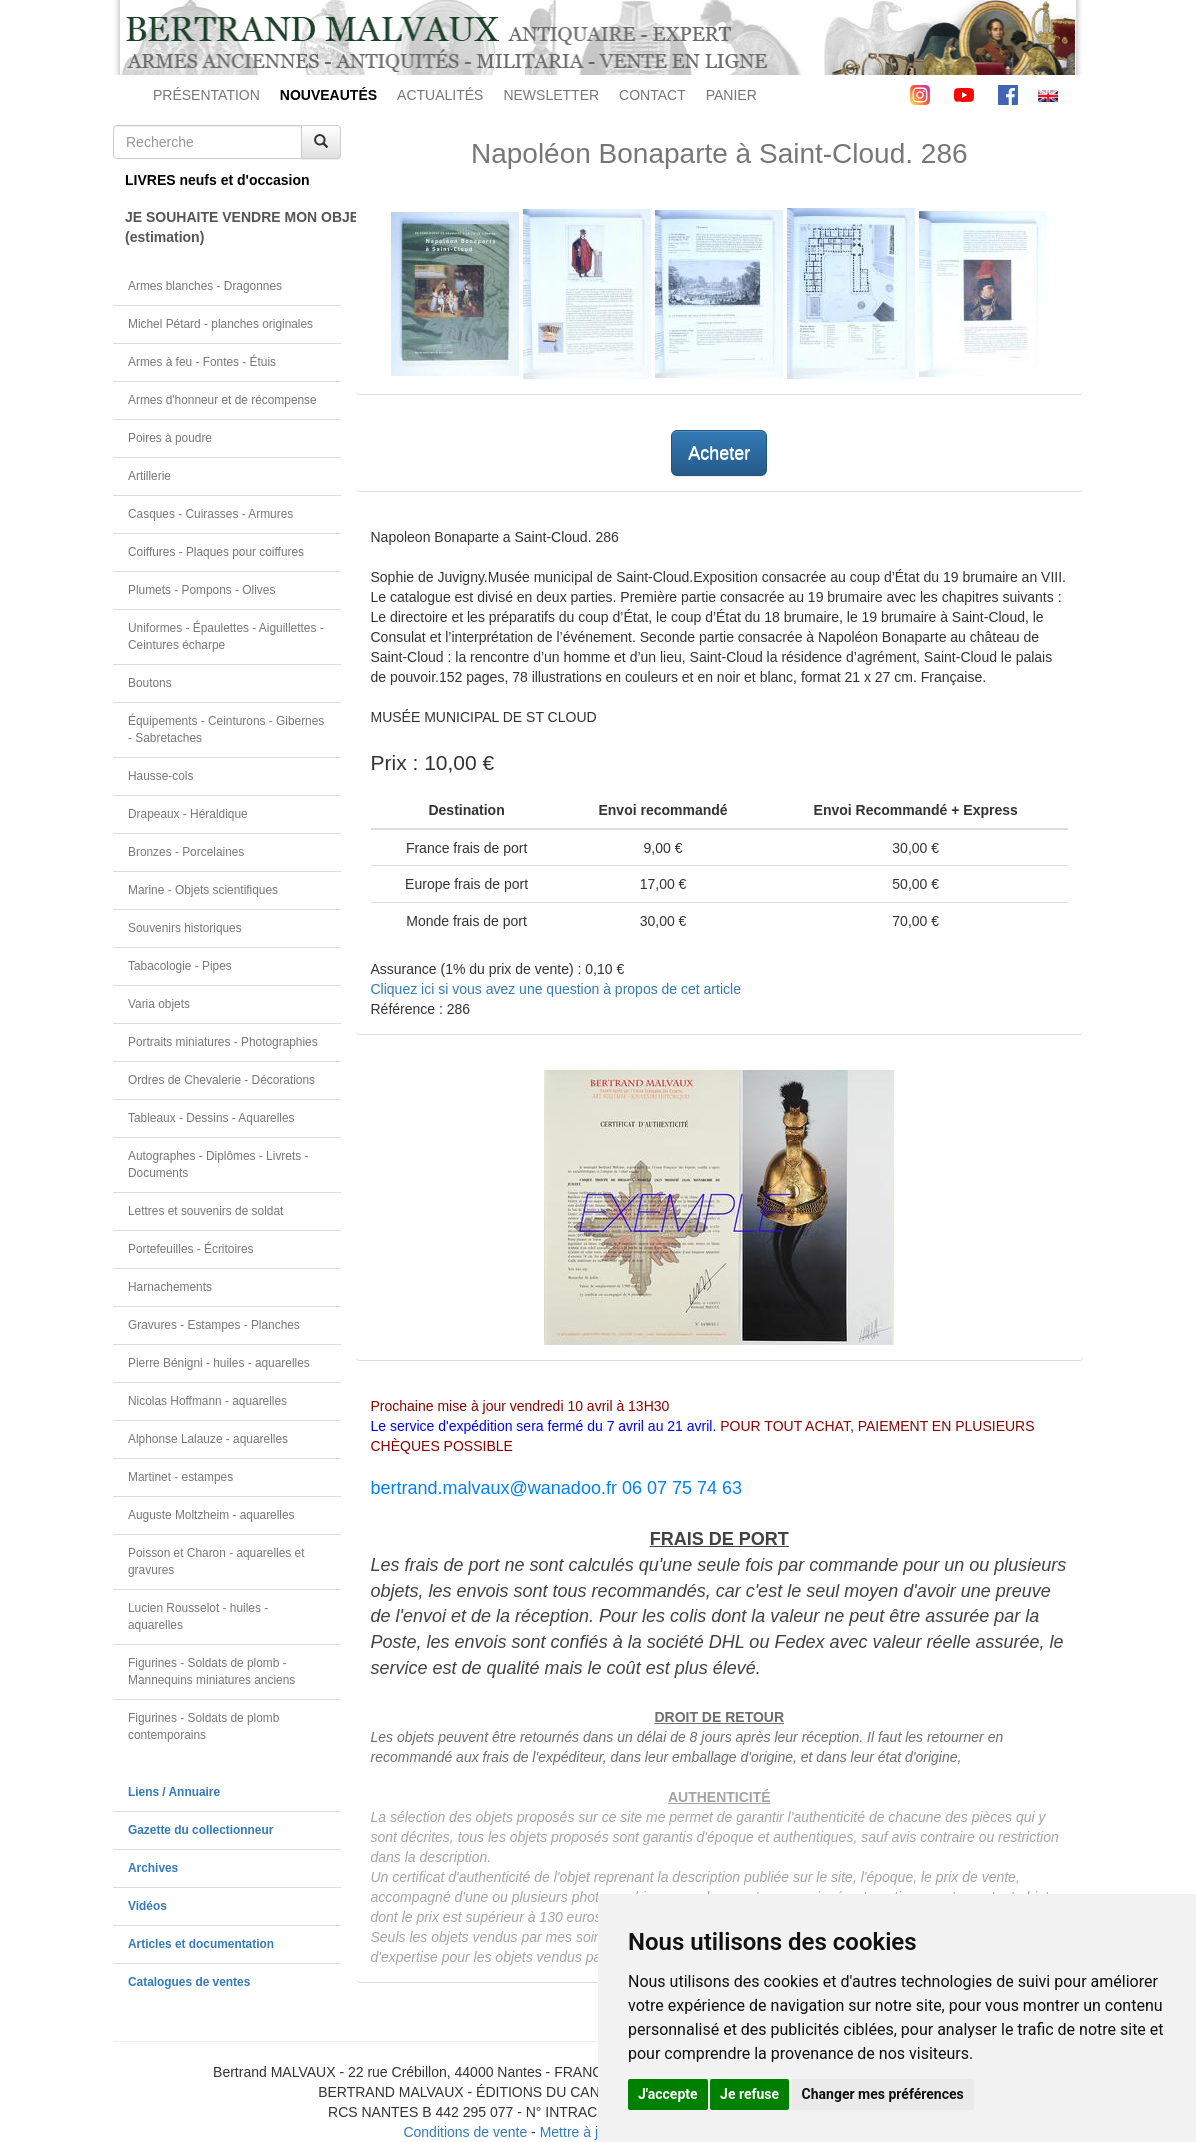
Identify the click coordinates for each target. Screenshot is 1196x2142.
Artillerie (149, 476)
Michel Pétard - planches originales (220, 324)
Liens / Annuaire (174, 1792)
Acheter (719, 453)
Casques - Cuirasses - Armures (210, 514)
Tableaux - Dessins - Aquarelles (211, 1118)
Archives (153, 1868)
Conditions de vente (465, 2132)
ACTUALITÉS (440, 95)
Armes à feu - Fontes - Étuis (202, 362)
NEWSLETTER (551, 95)
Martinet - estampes (180, 1477)
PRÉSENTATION (206, 95)
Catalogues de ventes (189, 1982)
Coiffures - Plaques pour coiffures (216, 552)
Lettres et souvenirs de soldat (205, 1211)
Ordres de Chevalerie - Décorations (221, 1080)
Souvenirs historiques (185, 928)
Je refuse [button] (749, 2094)
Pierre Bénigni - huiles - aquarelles (219, 1363)
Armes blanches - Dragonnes (205, 286)
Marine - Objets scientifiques (203, 890)
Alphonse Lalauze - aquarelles (208, 1439)
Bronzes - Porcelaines (186, 852)
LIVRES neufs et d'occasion (217, 180)
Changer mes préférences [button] (883, 2094)
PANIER (731, 95)
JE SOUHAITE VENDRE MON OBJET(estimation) (233, 227)
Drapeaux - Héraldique (188, 814)
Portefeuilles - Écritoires (191, 1249)
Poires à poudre (170, 438)
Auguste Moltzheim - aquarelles (211, 1515)
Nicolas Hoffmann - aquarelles (207, 1401)
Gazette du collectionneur (200, 1830)
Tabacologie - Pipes (180, 966)
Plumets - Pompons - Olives (201, 590)
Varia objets (159, 1004)
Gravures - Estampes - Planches (214, 1325)
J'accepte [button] (668, 2094)
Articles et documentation (201, 1944)
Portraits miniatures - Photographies (223, 1042)
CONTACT (652, 95)
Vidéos (147, 1906)
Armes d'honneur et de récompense (222, 400)
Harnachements (170, 1287)
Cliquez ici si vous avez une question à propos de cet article (556, 989)
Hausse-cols (160, 776)
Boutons (150, 683)
